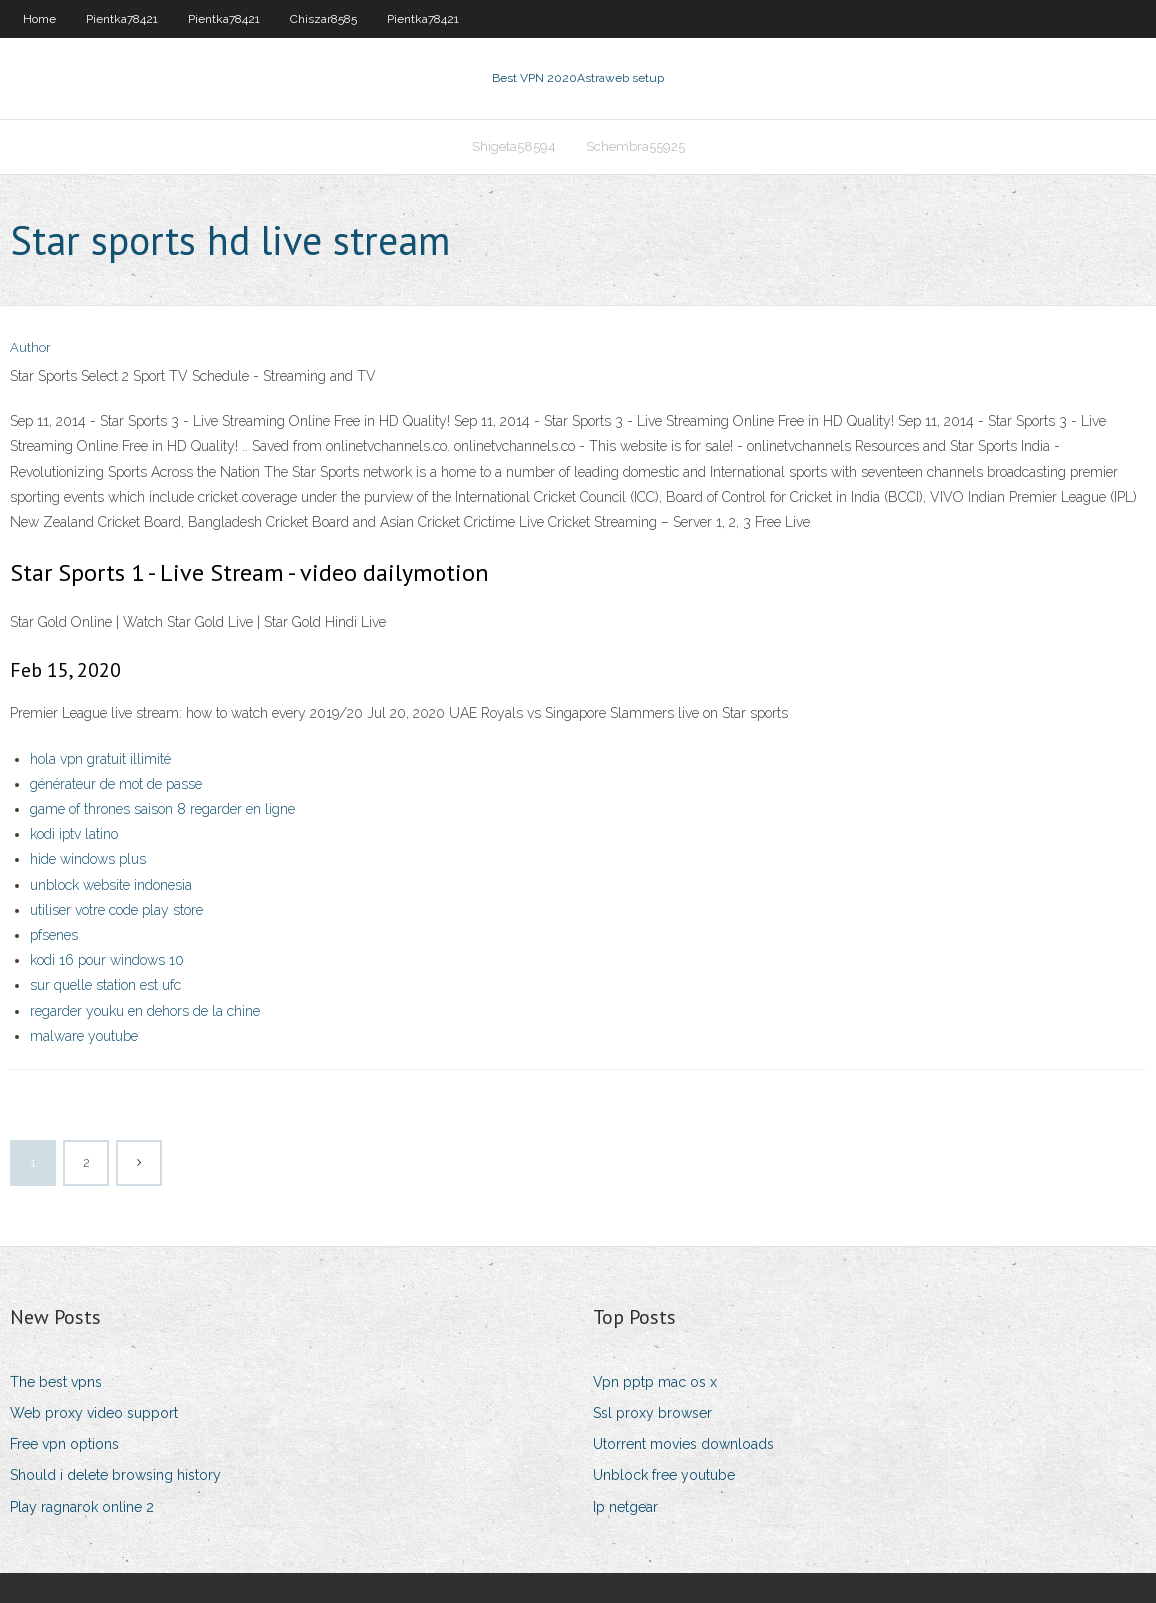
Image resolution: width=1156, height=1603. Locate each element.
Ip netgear (625, 1507)
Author (30, 347)
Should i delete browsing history (115, 1475)
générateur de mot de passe (116, 784)
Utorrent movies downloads (683, 1444)
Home (39, 19)
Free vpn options (64, 1444)
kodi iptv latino (74, 834)
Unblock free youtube (664, 1475)
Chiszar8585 (323, 19)
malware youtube (84, 1036)
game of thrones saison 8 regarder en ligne (162, 809)
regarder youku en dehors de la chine (145, 1011)
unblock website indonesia (111, 885)
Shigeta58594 (514, 146)
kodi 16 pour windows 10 (107, 960)
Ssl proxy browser (652, 1413)
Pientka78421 (122, 19)
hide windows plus (88, 859)
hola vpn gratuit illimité (100, 759)
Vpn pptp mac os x (655, 1382)
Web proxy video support (94, 1413)
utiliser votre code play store (116, 910)
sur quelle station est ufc (105, 985)
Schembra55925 (635, 146)
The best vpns (56, 1382)
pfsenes (54, 935)
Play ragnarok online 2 (82, 1507)
